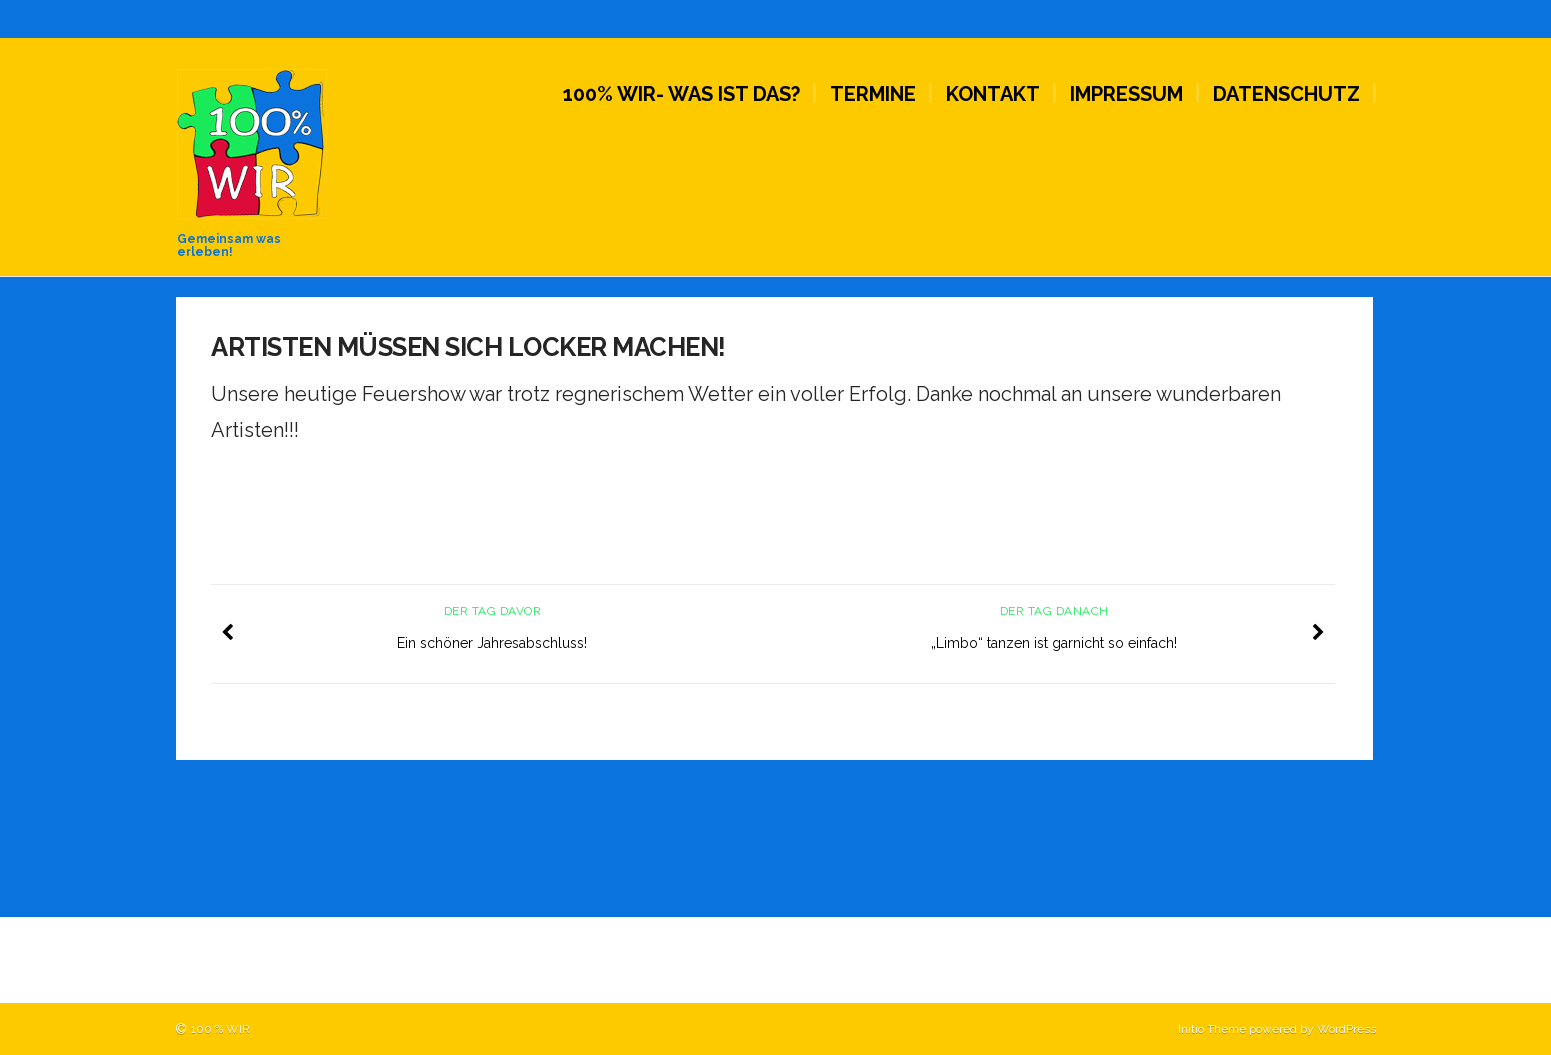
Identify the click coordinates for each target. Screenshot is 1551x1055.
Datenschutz (1286, 94)
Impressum (1126, 94)
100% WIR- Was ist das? (681, 94)
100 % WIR (220, 1029)
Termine (873, 94)
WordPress (1346, 1029)
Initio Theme (1212, 1029)
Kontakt (993, 94)
